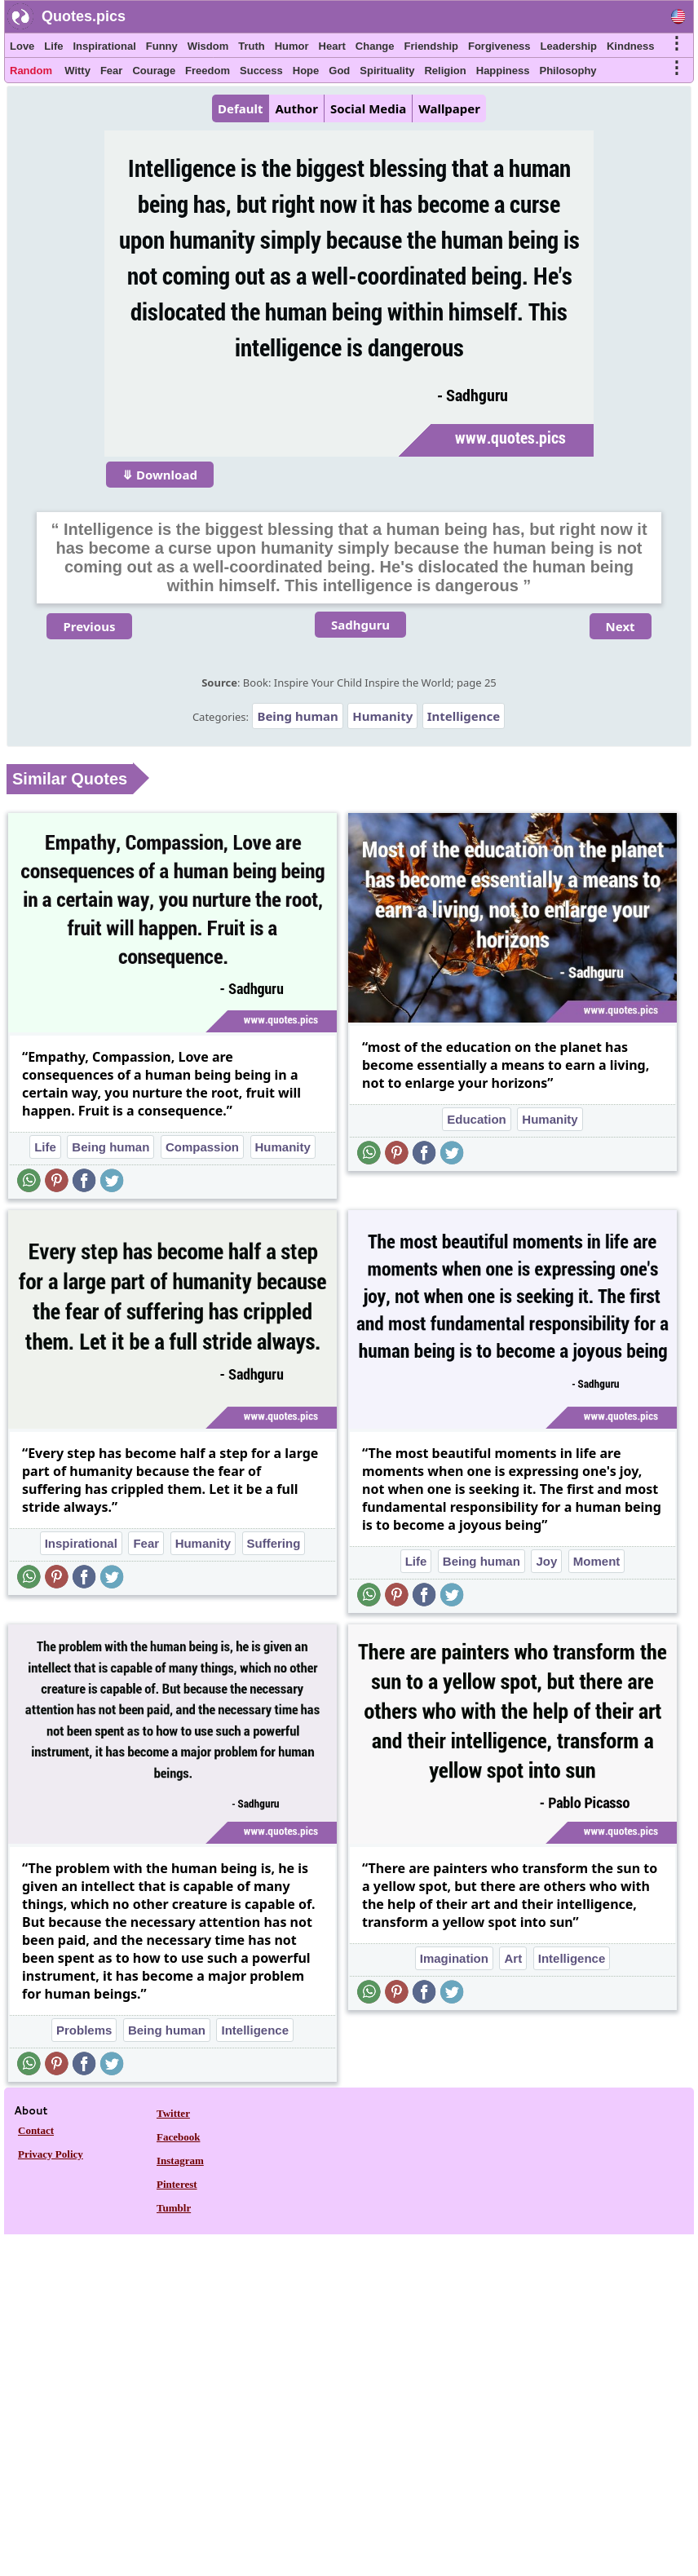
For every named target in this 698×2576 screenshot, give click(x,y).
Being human (297, 716)
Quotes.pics (84, 16)
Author (296, 108)
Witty (77, 70)
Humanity (382, 716)
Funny (162, 46)
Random (31, 70)
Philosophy (568, 70)
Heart (332, 46)
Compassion (202, 1147)
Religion (445, 70)
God (339, 70)
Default (240, 108)
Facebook (178, 2137)
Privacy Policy (50, 2154)
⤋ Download (159, 474)
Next (620, 626)
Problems (84, 2030)
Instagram (180, 2160)
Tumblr (174, 2208)
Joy (546, 1561)
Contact (36, 2130)
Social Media (368, 108)
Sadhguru (360, 624)
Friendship (431, 46)
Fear (111, 70)
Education (476, 1119)
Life (53, 46)
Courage (153, 70)
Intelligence (463, 716)
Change (375, 46)
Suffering (274, 1543)
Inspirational (104, 46)
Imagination (454, 1958)
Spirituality (387, 70)
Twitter (173, 2113)
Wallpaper (449, 108)
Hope (306, 70)
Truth (251, 46)
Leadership (569, 46)
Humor (292, 46)
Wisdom (208, 46)
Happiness (503, 70)
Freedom (207, 70)
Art (513, 1958)
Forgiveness (499, 46)
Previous (89, 626)
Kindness (631, 46)
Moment (597, 1561)
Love (22, 46)
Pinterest (177, 2184)
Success (261, 70)
